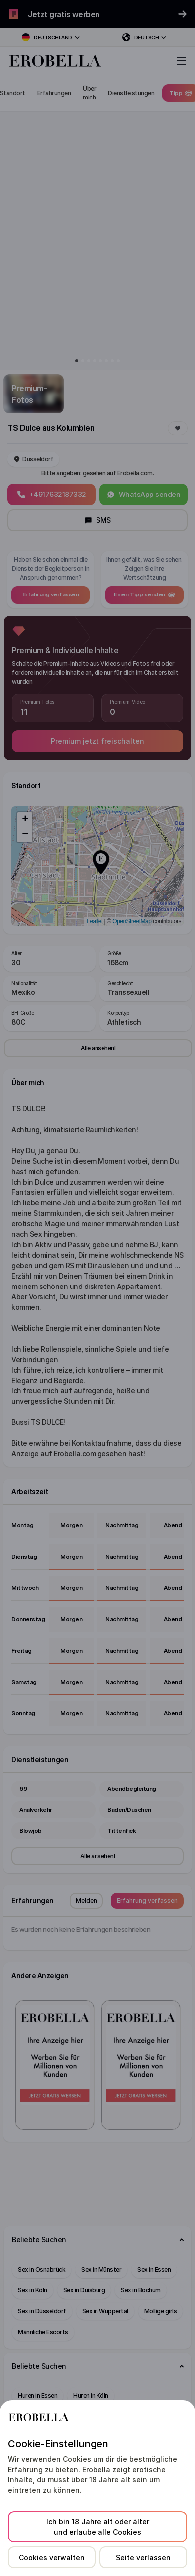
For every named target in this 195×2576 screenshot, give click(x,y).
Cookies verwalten (52, 2557)
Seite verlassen (143, 2557)
